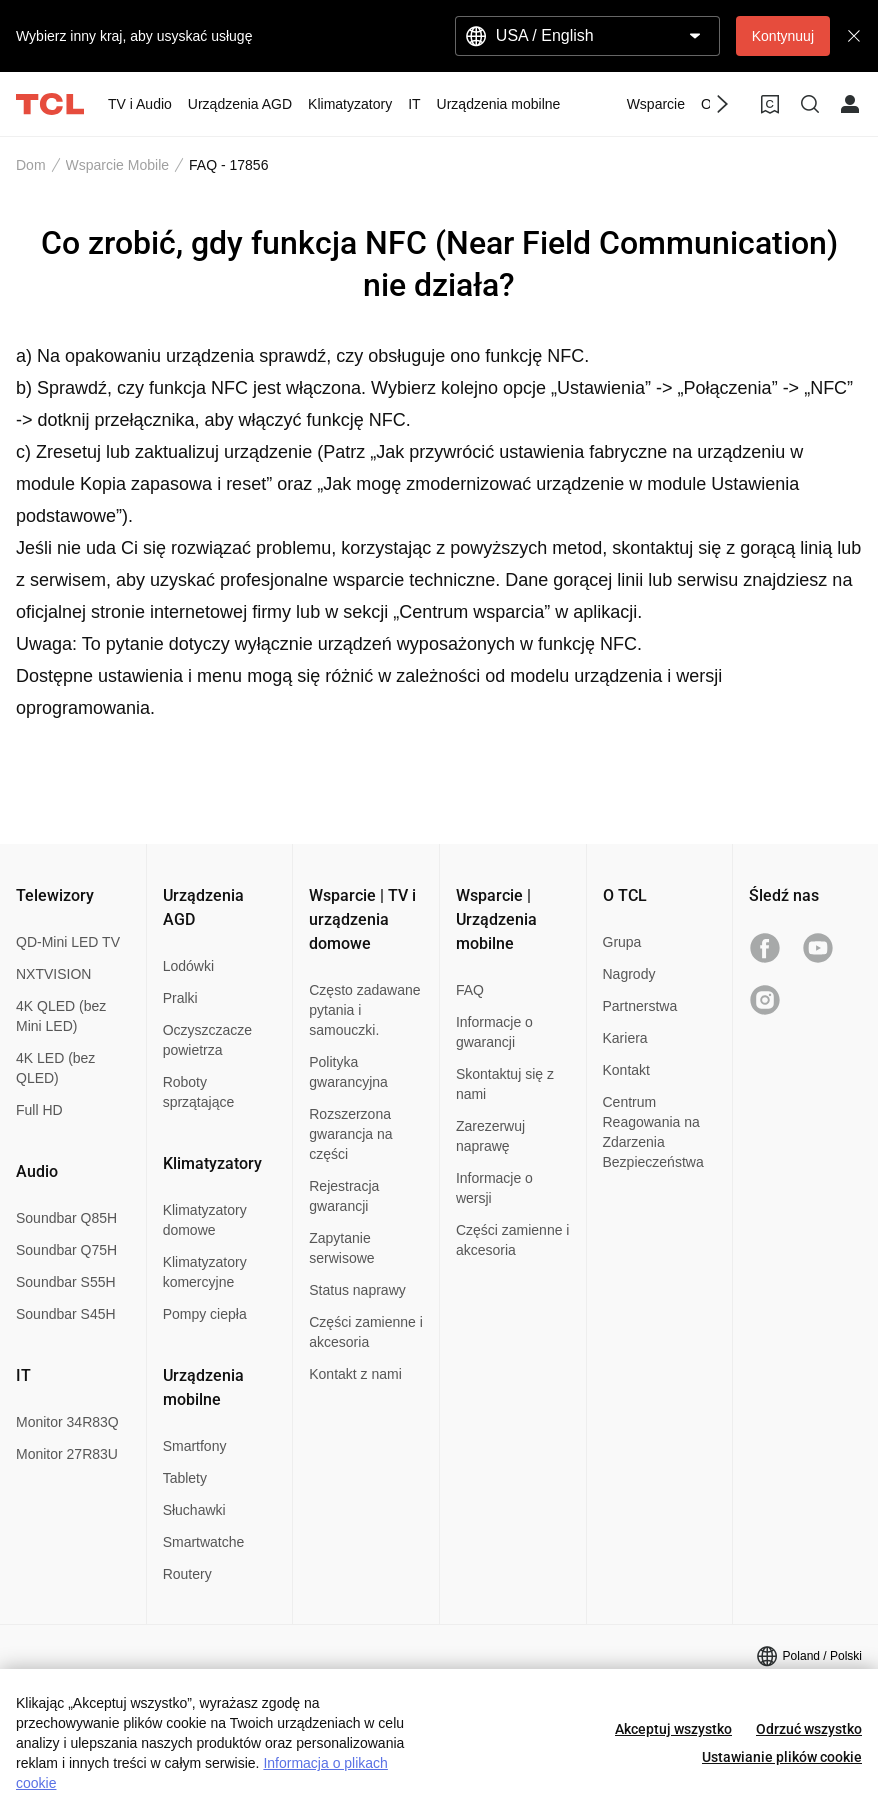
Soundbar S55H (66, 1282)
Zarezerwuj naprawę (490, 1136)
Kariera (625, 1038)
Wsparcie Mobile (117, 165)
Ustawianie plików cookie (782, 1757)
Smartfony (195, 1446)
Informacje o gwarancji (494, 1032)
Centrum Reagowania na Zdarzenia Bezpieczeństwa (653, 1132)
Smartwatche (204, 1542)
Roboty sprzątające (199, 1092)
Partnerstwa (640, 1006)
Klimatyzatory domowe (205, 1220)
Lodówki (188, 966)
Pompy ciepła (205, 1314)
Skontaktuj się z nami (505, 1084)
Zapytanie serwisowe (341, 1248)
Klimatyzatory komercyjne (205, 1272)
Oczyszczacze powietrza (207, 1040)
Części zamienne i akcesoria (366, 1332)
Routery (187, 1574)
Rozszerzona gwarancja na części (350, 1134)
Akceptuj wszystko (673, 1729)
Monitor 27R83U (67, 1454)
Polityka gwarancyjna (348, 1072)
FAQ (470, 990)
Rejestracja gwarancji (344, 1196)
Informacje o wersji (494, 1188)
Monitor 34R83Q (67, 1422)
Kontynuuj (783, 36)
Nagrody (629, 974)
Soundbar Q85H (66, 1218)
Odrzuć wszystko (809, 1729)
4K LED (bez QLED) (55, 1068)
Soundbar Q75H (66, 1250)
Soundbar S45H (66, 1314)
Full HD (39, 1110)
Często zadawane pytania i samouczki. (364, 1010)
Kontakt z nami (355, 1374)
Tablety (185, 1478)
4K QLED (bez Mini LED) (61, 1016)
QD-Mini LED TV (68, 942)
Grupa (622, 942)
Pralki (180, 998)
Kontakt (626, 1070)
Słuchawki (194, 1510)
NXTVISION (53, 974)
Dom (31, 165)
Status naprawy (357, 1290)
